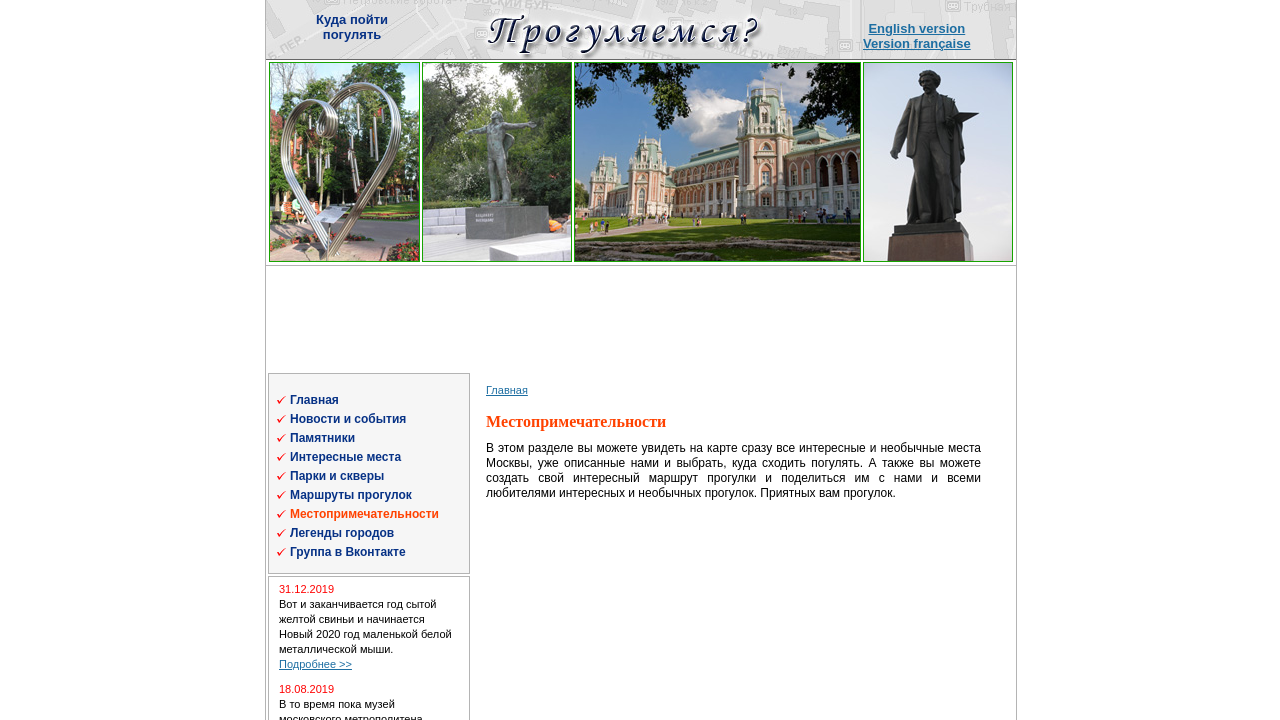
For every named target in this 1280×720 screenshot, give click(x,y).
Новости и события (348, 419)
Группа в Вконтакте (348, 552)
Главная (314, 400)
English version (916, 28)
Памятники (322, 438)
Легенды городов (342, 533)
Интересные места (345, 457)
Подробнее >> (315, 664)
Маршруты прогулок (351, 495)
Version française (917, 43)
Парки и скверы (337, 476)
